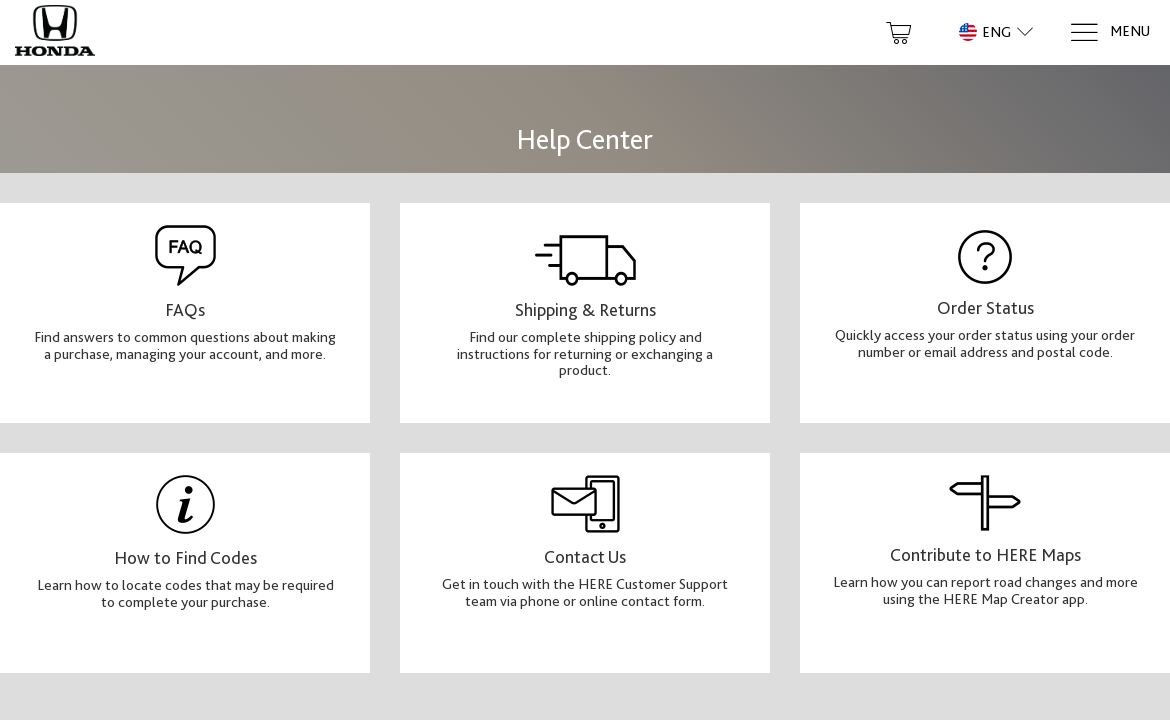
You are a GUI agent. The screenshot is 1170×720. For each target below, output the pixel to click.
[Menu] (1109, 32)
